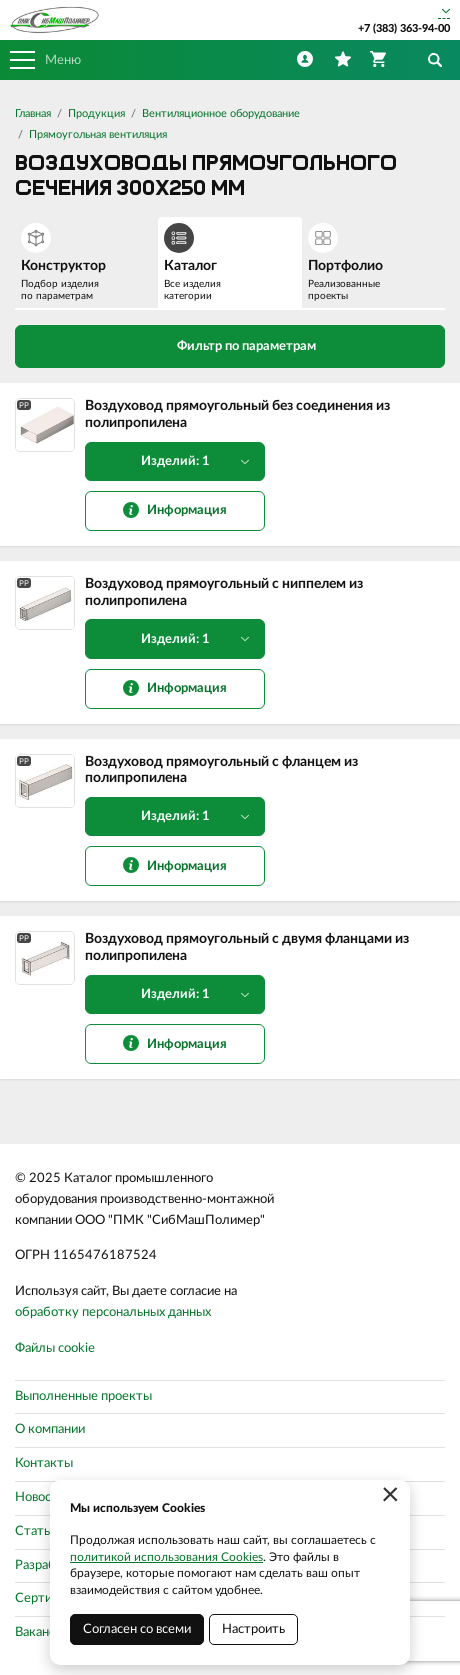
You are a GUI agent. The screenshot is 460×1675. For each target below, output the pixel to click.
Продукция (96, 113)
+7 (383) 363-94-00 (404, 28)
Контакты (44, 1463)
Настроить (253, 1629)
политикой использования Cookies (166, 1557)
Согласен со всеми (137, 1629)
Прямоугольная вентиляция (98, 134)
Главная (33, 113)
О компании (50, 1429)
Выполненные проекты (83, 1396)
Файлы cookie (55, 1348)
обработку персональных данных (113, 1312)
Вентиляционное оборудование (221, 113)
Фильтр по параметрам (230, 345)
